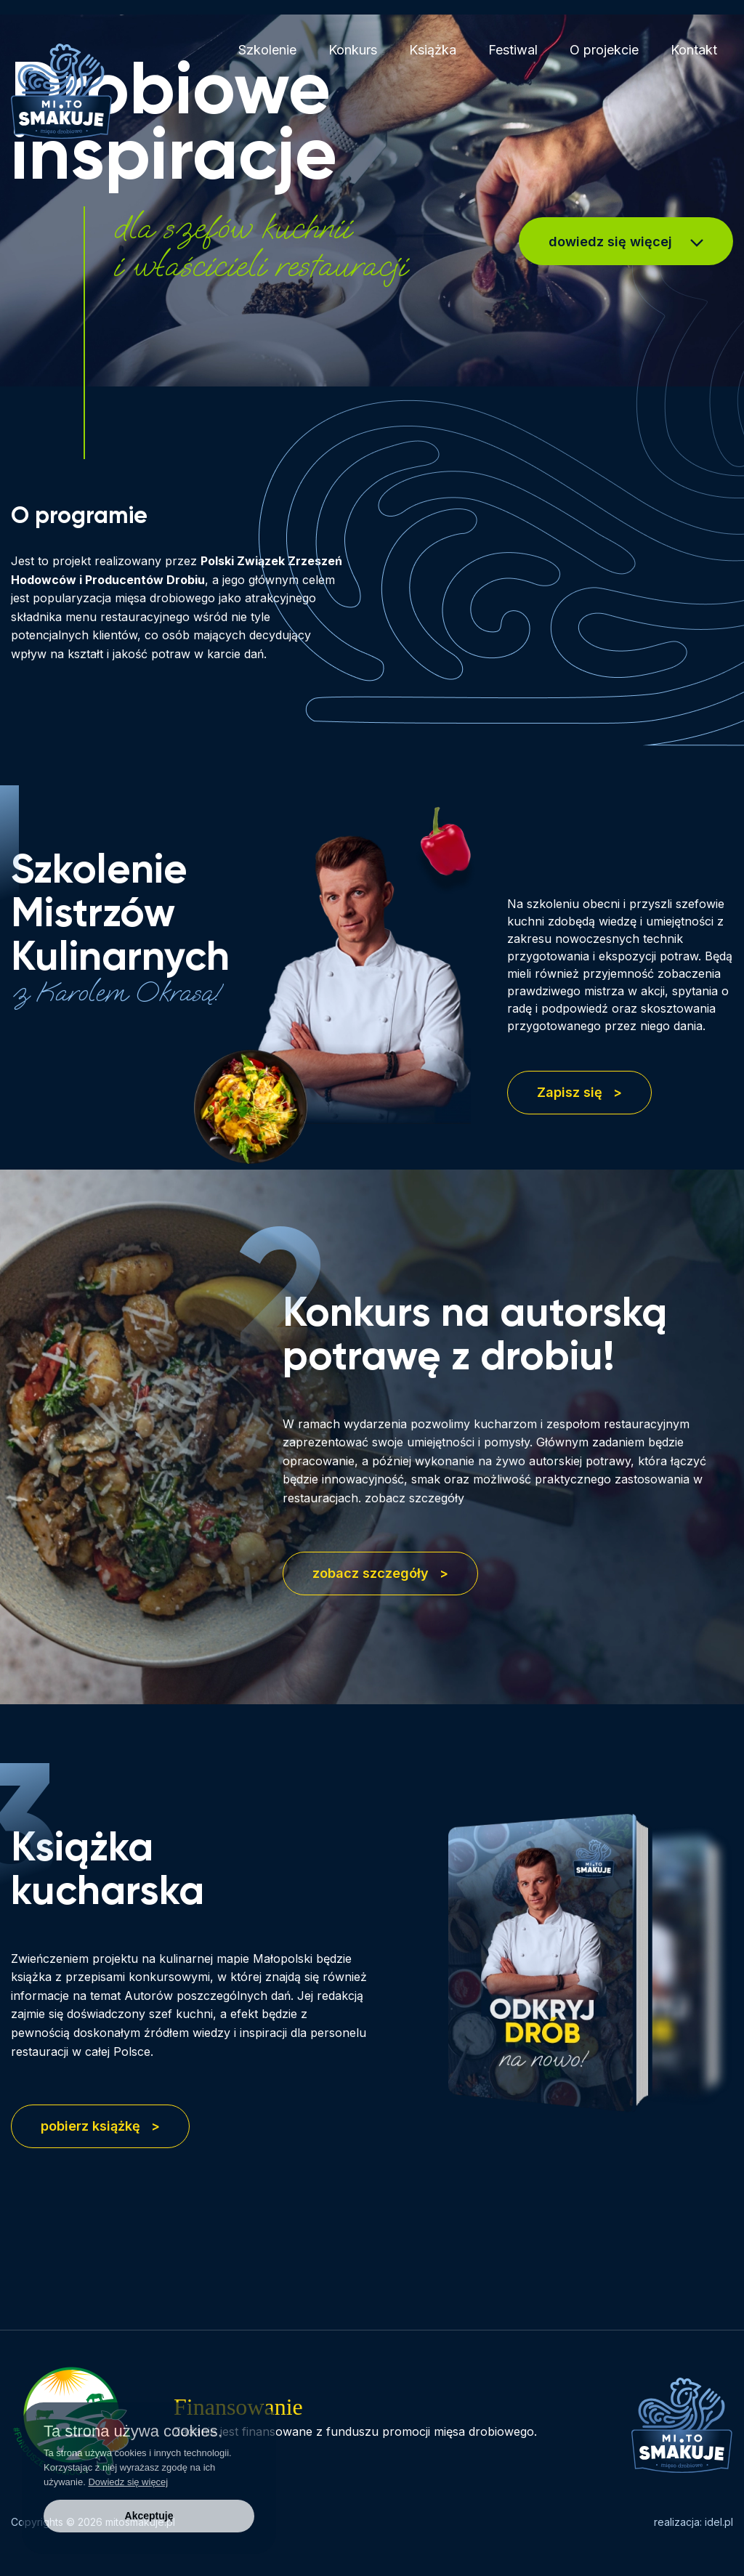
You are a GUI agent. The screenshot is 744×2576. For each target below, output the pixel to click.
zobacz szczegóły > (380, 1573)
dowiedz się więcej (626, 241)
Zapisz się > (579, 1092)
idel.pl (719, 2522)
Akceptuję (149, 2516)
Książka (432, 49)
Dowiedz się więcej (128, 2481)
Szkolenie (267, 49)
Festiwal (513, 49)
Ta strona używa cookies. (133, 2431)
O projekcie (604, 49)
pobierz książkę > (100, 2126)
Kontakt (694, 49)
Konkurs (352, 49)
